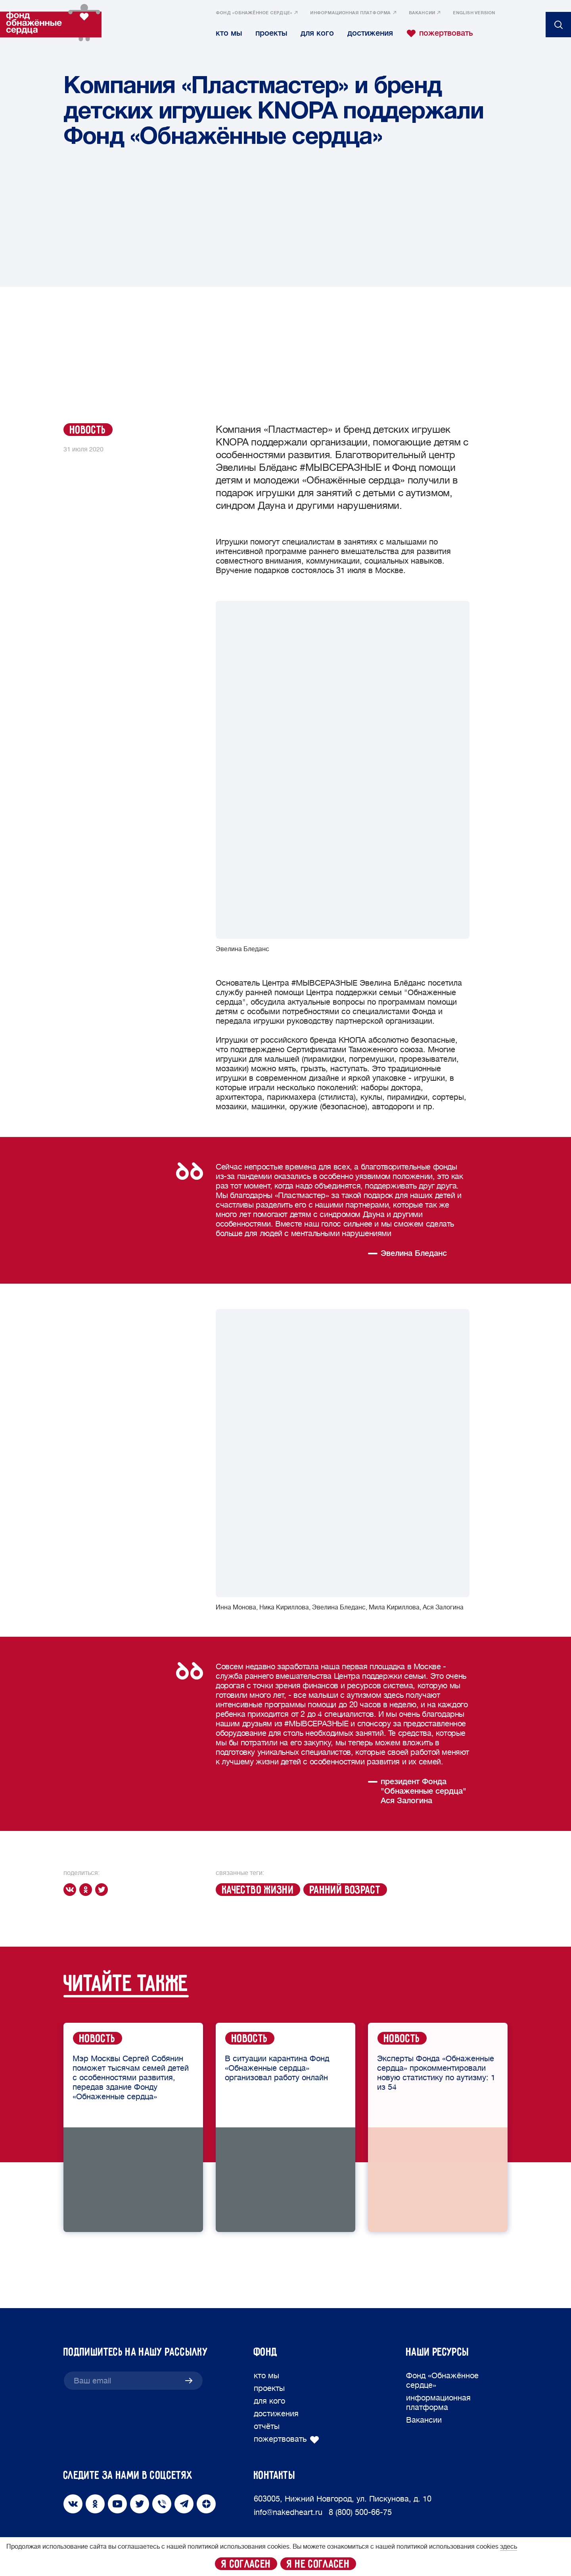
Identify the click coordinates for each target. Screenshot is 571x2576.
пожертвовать (439, 33)
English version (474, 13)
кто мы (229, 33)
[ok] (87, 1889)
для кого (317, 33)
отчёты (267, 2426)
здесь (508, 2546)
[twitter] (103, 1889)
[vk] (71, 1889)
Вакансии (422, 13)
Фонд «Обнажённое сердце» (254, 13)
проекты (271, 33)
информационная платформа (350, 13)
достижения (370, 33)
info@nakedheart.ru (288, 2512)
